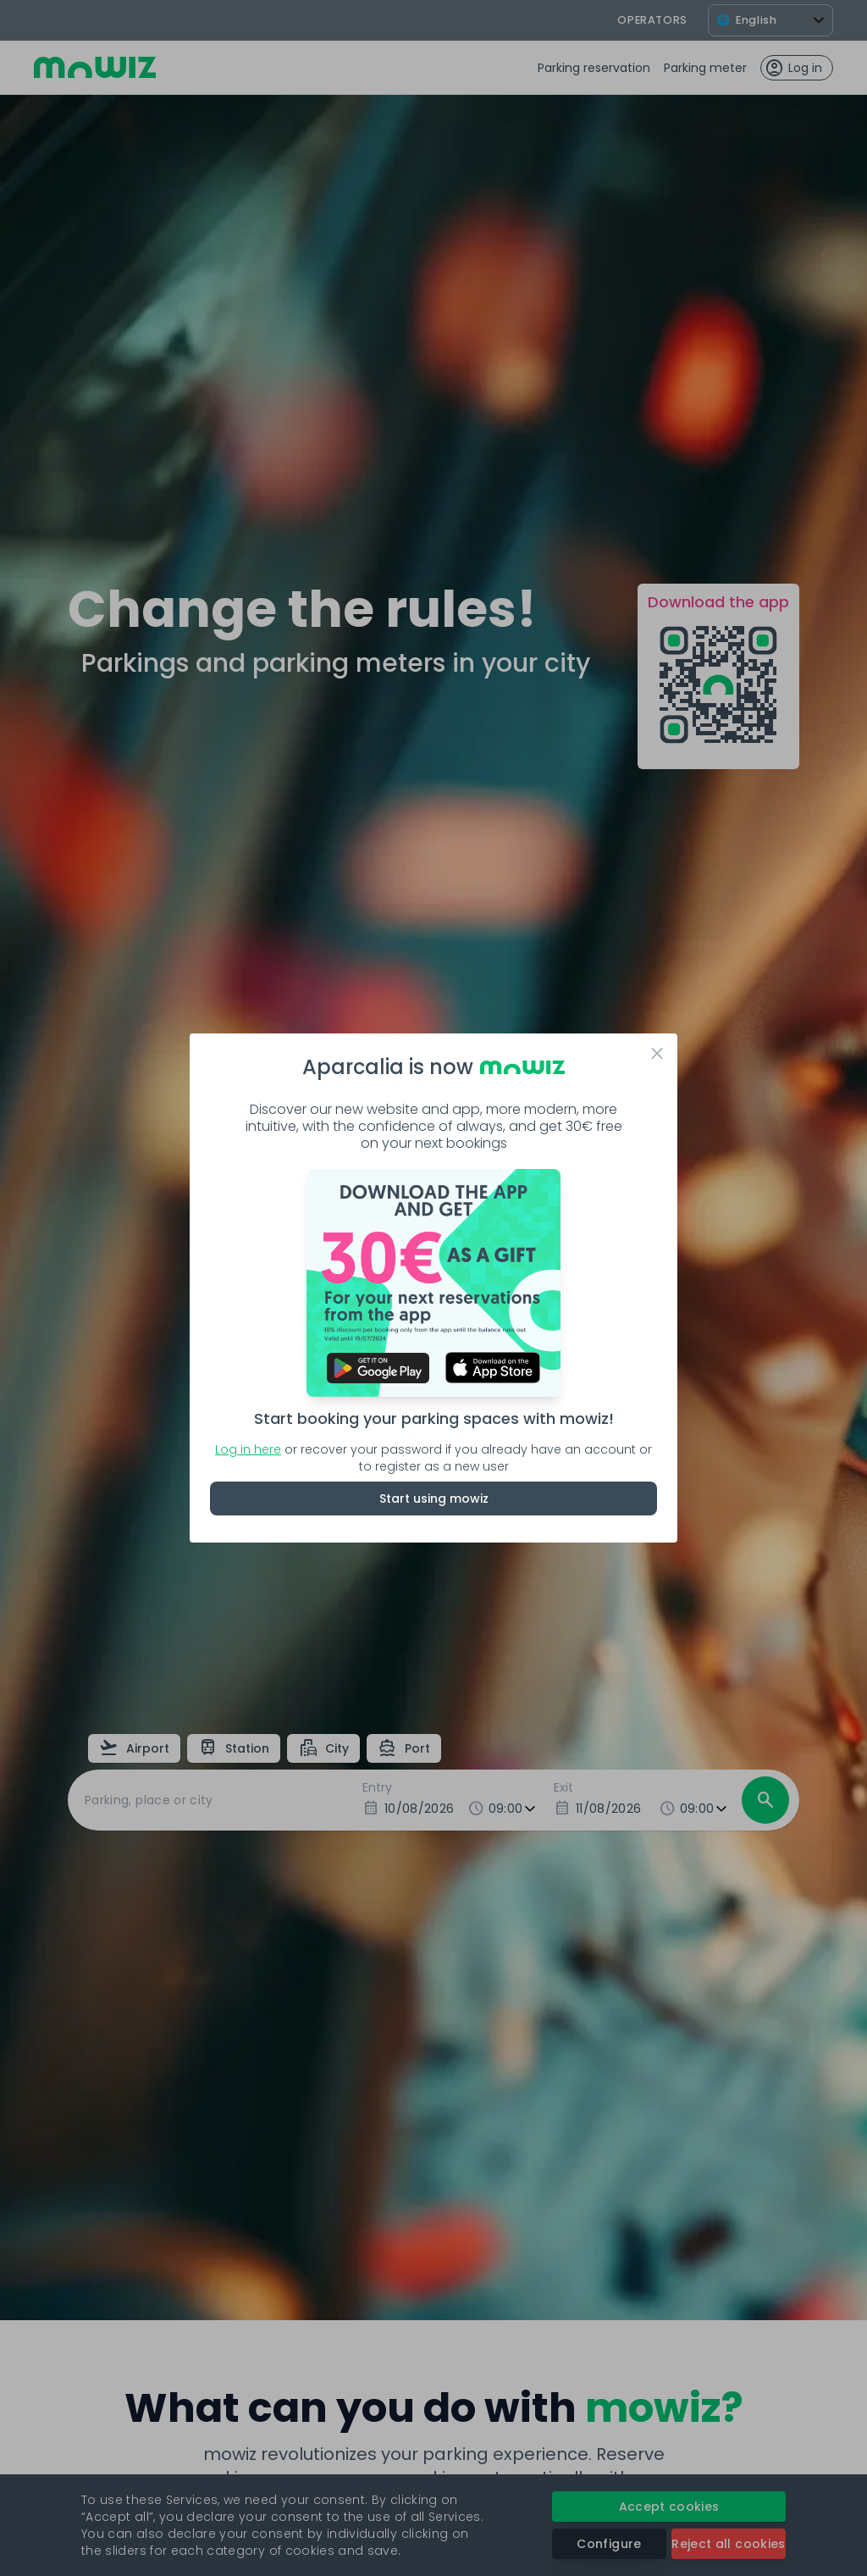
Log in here (248, 1449)
